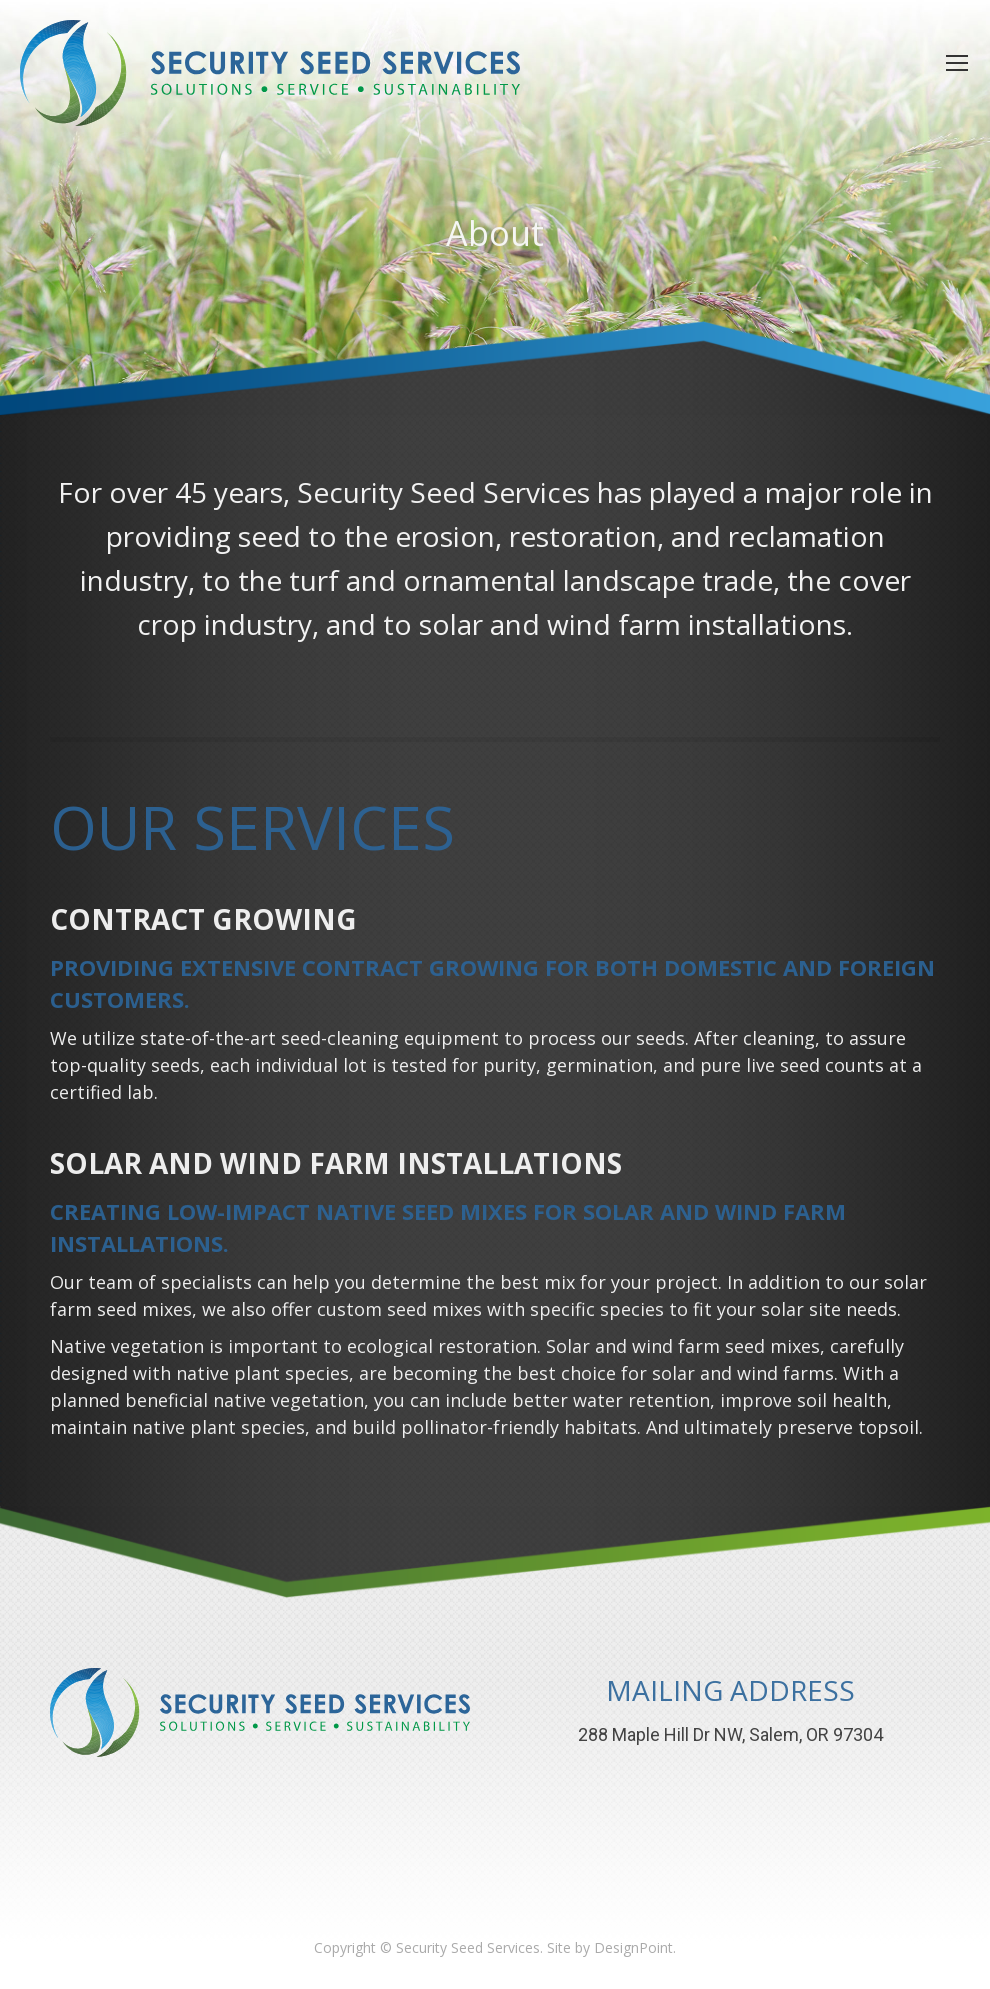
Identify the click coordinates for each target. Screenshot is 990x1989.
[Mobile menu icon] (957, 63)
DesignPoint (633, 1947)
